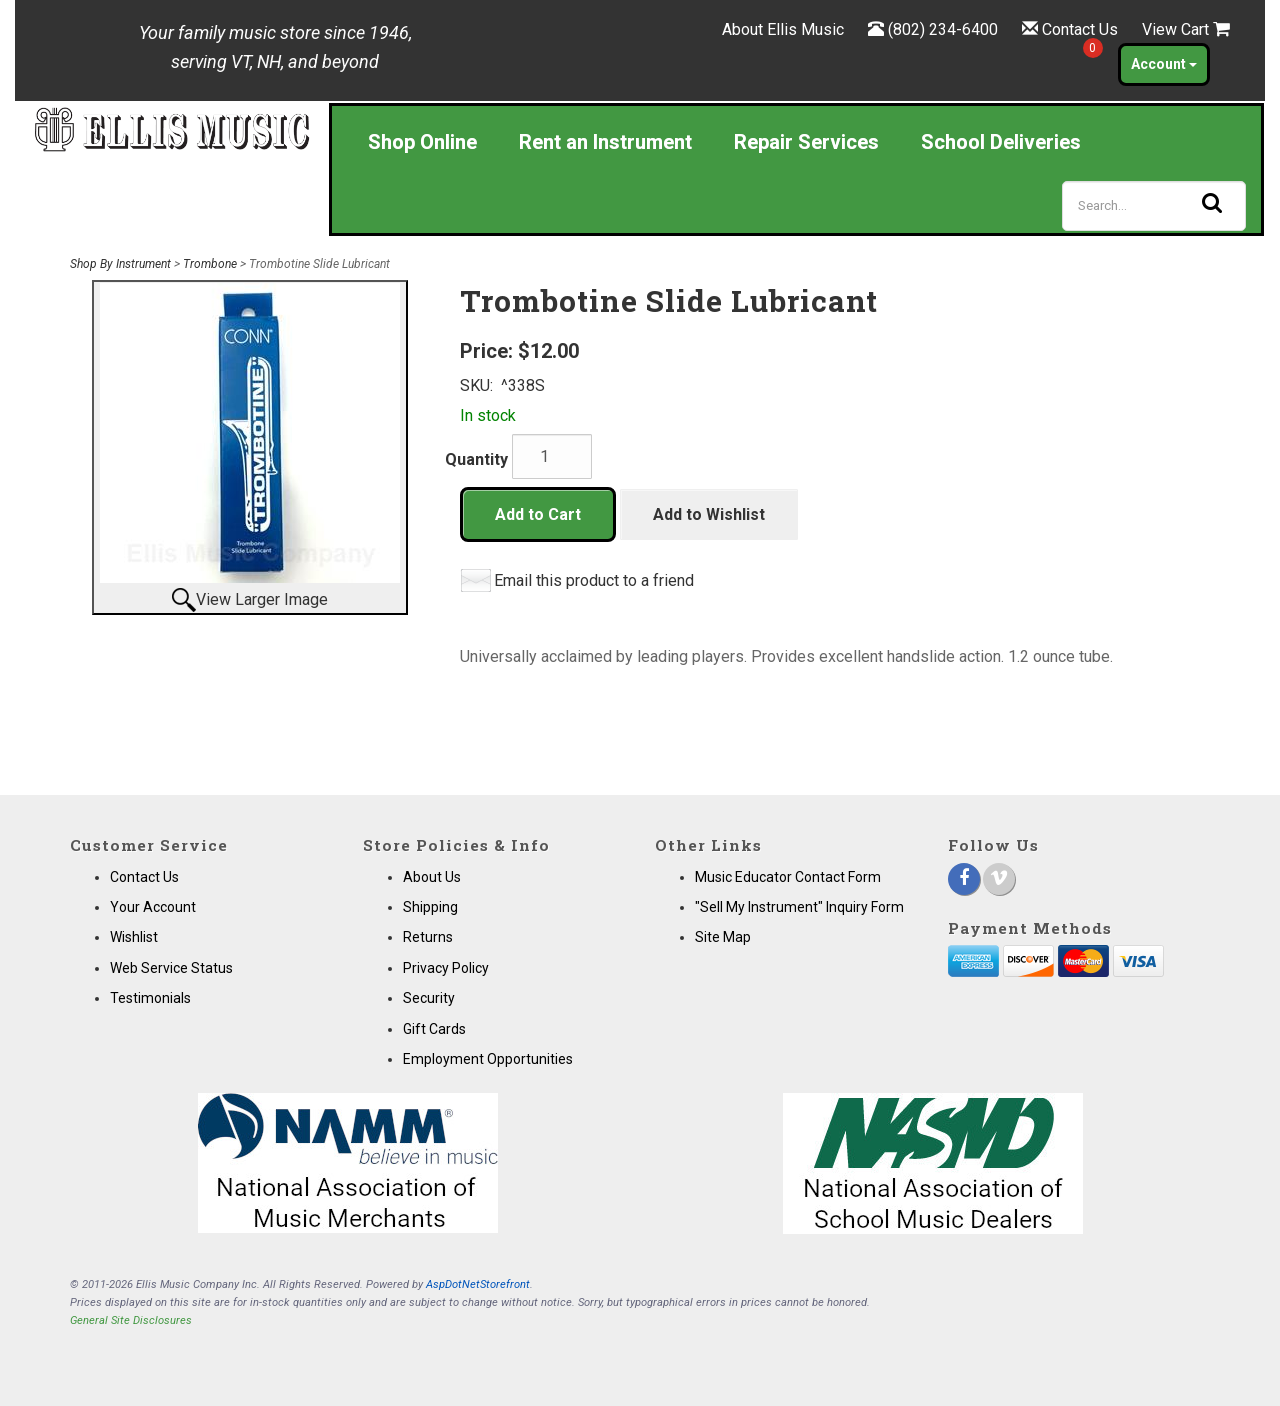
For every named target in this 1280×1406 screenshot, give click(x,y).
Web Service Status (171, 968)
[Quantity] (552, 456)
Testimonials (150, 998)
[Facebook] (964, 879)
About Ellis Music (783, 29)
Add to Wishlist (709, 514)
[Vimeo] (999, 879)
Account (1164, 64)
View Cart (1186, 29)
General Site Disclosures (131, 1320)
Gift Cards (434, 1029)
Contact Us (1080, 29)
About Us (432, 877)
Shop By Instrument (120, 264)
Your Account (153, 907)
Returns (428, 937)
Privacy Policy (446, 968)
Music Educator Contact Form (788, 877)
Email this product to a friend (594, 580)
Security (429, 998)
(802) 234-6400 (943, 29)
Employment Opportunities (488, 1059)
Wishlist (134, 937)
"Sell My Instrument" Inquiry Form (799, 907)
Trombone (210, 264)
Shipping (430, 907)
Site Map (723, 937)
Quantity (476, 459)
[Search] (1154, 206)
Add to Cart (538, 514)
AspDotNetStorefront (478, 1284)
